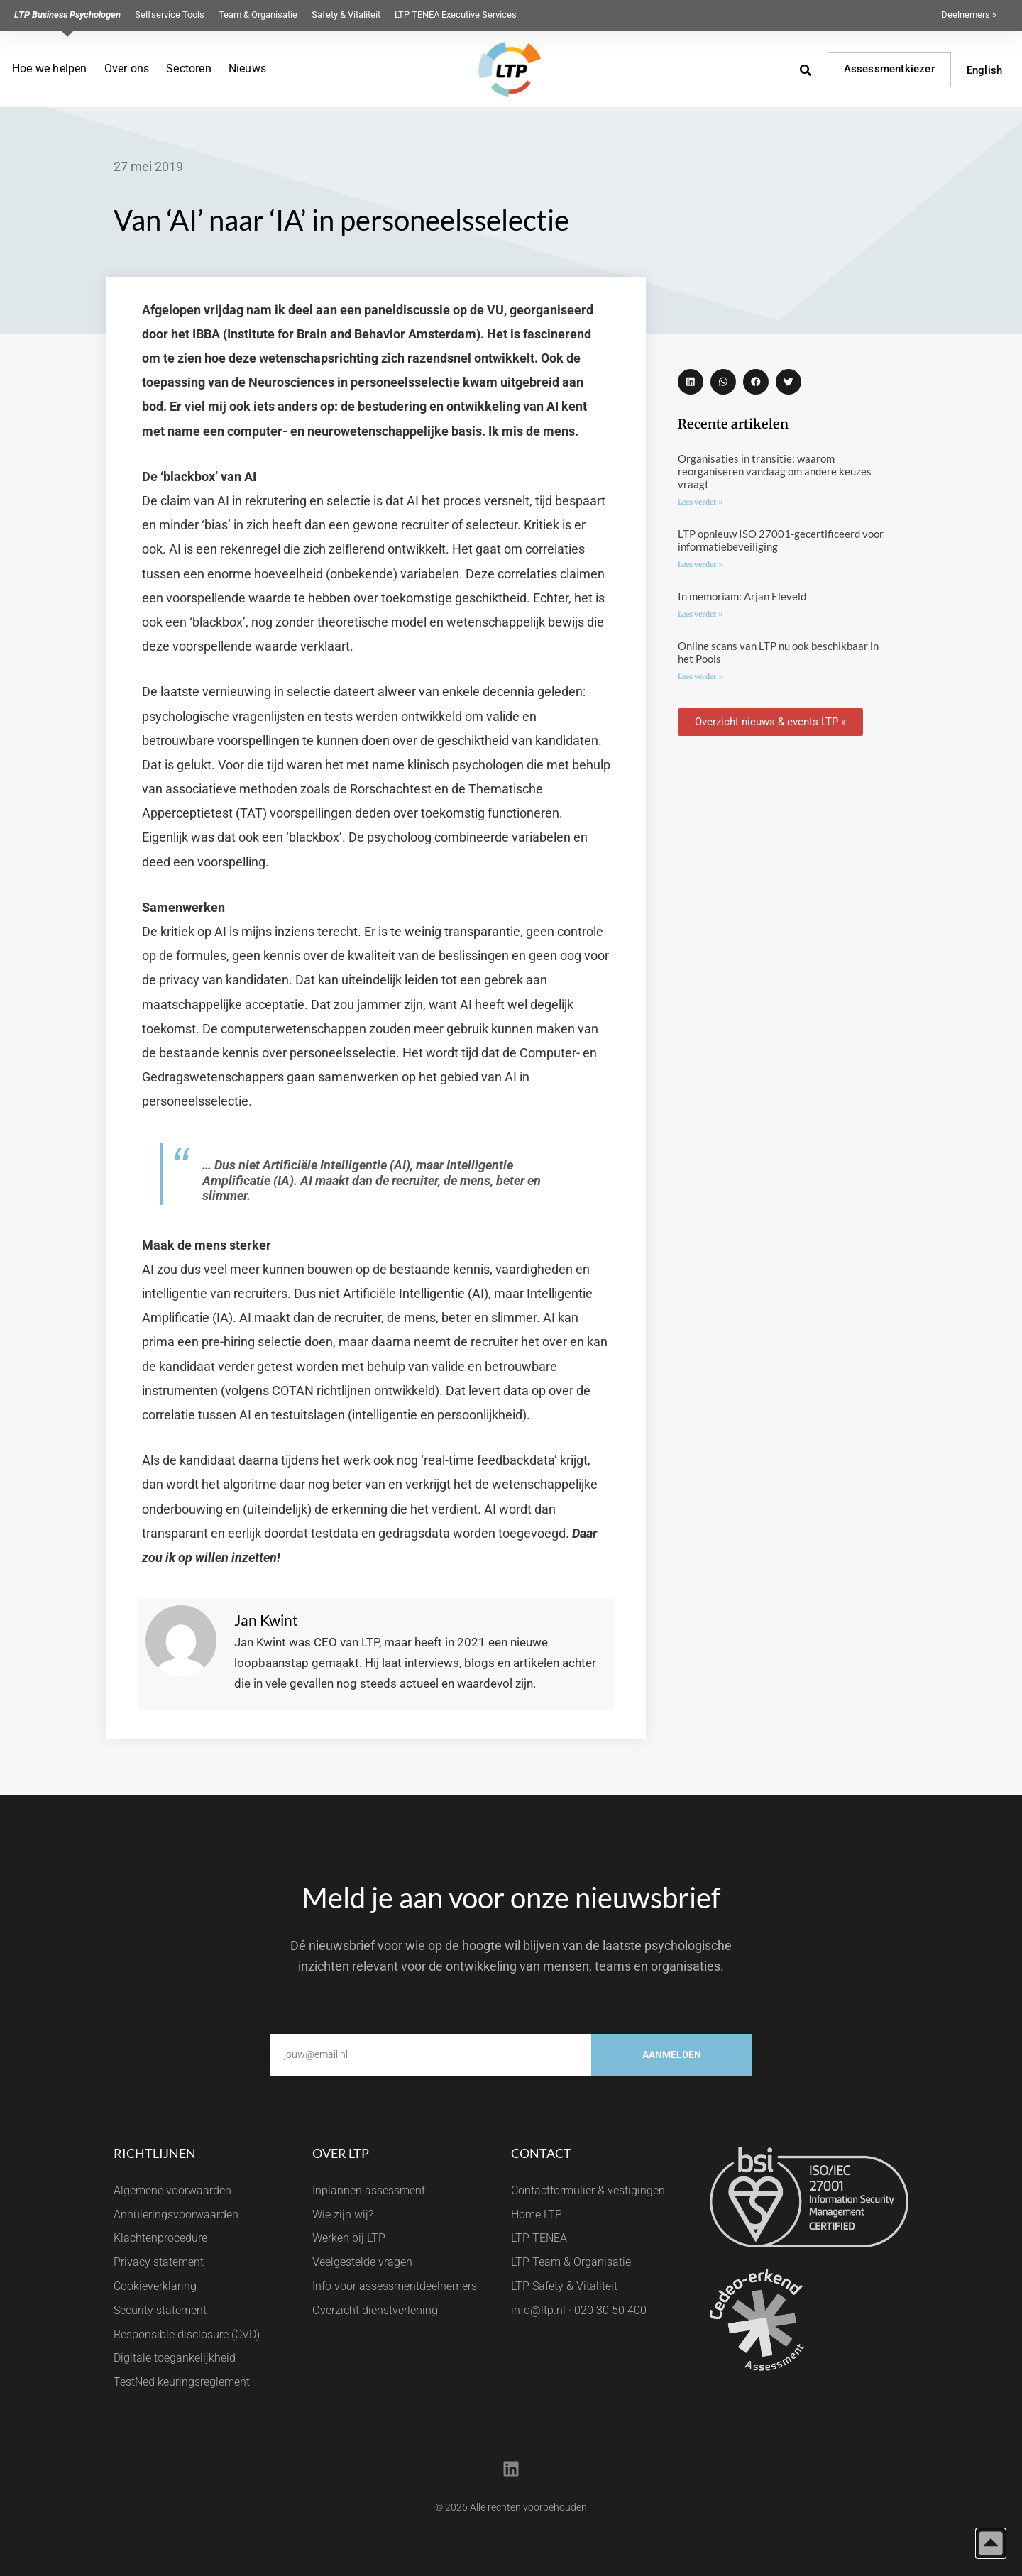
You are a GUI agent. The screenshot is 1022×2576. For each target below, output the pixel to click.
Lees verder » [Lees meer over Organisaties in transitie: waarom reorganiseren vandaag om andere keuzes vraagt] (700, 502)
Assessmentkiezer (889, 68)
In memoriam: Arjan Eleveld (742, 596)
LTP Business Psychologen (67, 14)
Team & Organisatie (258, 14)
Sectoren (188, 68)
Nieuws (247, 68)
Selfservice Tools (169, 14)
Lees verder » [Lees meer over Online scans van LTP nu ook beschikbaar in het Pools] (700, 676)
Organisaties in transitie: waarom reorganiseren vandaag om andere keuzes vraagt (775, 471)
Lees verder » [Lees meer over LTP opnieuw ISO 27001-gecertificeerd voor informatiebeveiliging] (700, 564)
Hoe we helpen (49, 68)
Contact (541, 2153)
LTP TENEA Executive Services (456, 14)
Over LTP (340, 2153)
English (984, 70)
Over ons (127, 68)
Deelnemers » (968, 14)
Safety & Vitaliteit (346, 14)
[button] (690, 382)
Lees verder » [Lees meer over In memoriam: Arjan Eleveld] (700, 614)
